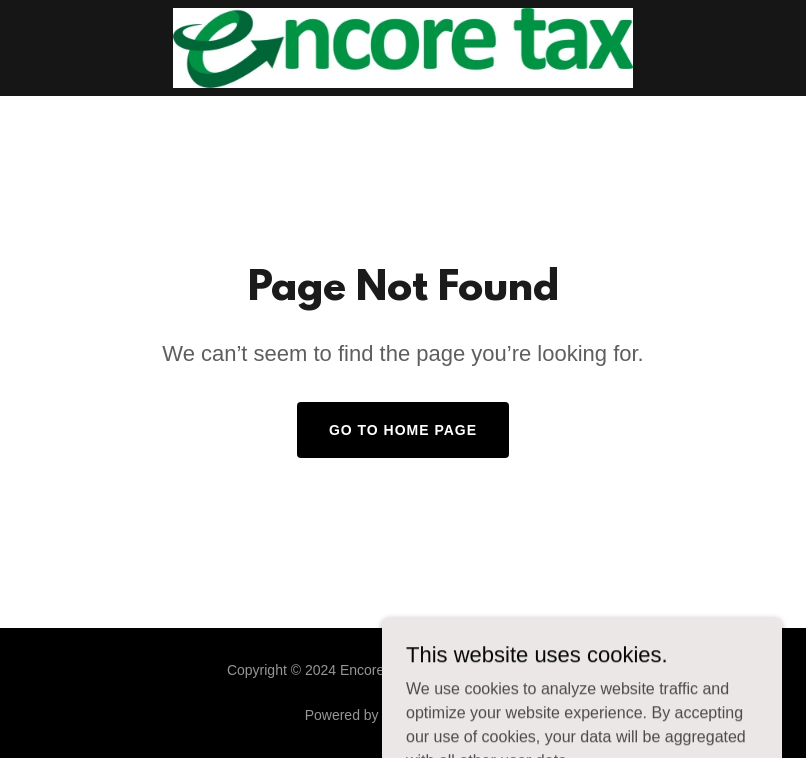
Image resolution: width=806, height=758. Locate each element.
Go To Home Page (403, 430)
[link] (402, 48)
